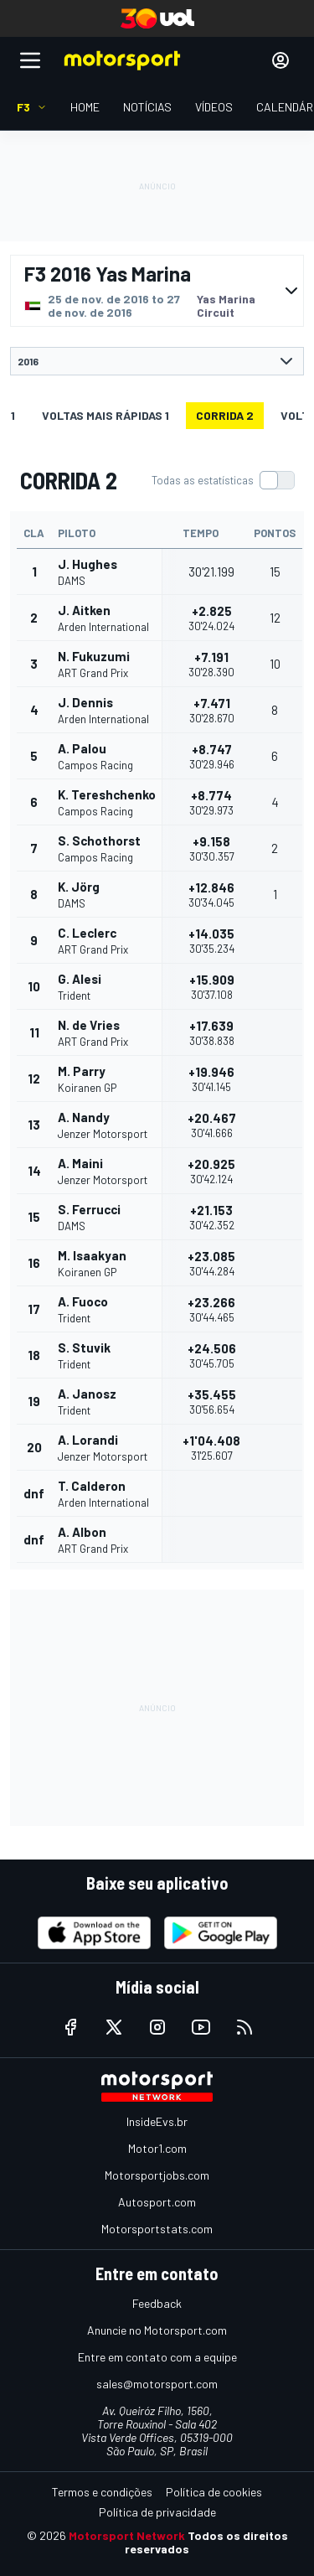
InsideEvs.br (157, 2121)
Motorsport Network (127, 2535)
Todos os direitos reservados (206, 2542)
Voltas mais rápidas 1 (105, 415)
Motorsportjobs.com (157, 2175)
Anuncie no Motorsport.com (157, 2330)
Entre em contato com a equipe (157, 2357)
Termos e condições (102, 2492)
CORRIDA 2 (225, 415)
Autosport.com (157, 2202)
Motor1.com (157, 2148)
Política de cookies (214, 2492)
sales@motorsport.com (157, 2384)
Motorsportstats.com (157, 2229)
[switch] (223, 480)
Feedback (157, 2303)
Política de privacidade (157, 2512)
